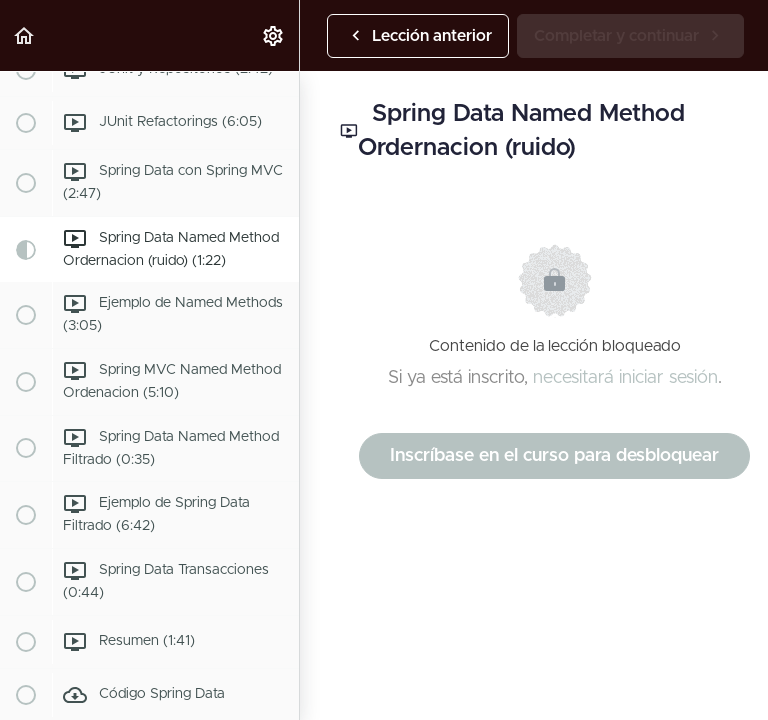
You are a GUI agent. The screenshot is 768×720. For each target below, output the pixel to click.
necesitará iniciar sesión (625, 378)
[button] (25, 35)
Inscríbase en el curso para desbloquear (554, 456)
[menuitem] (274, 35)
